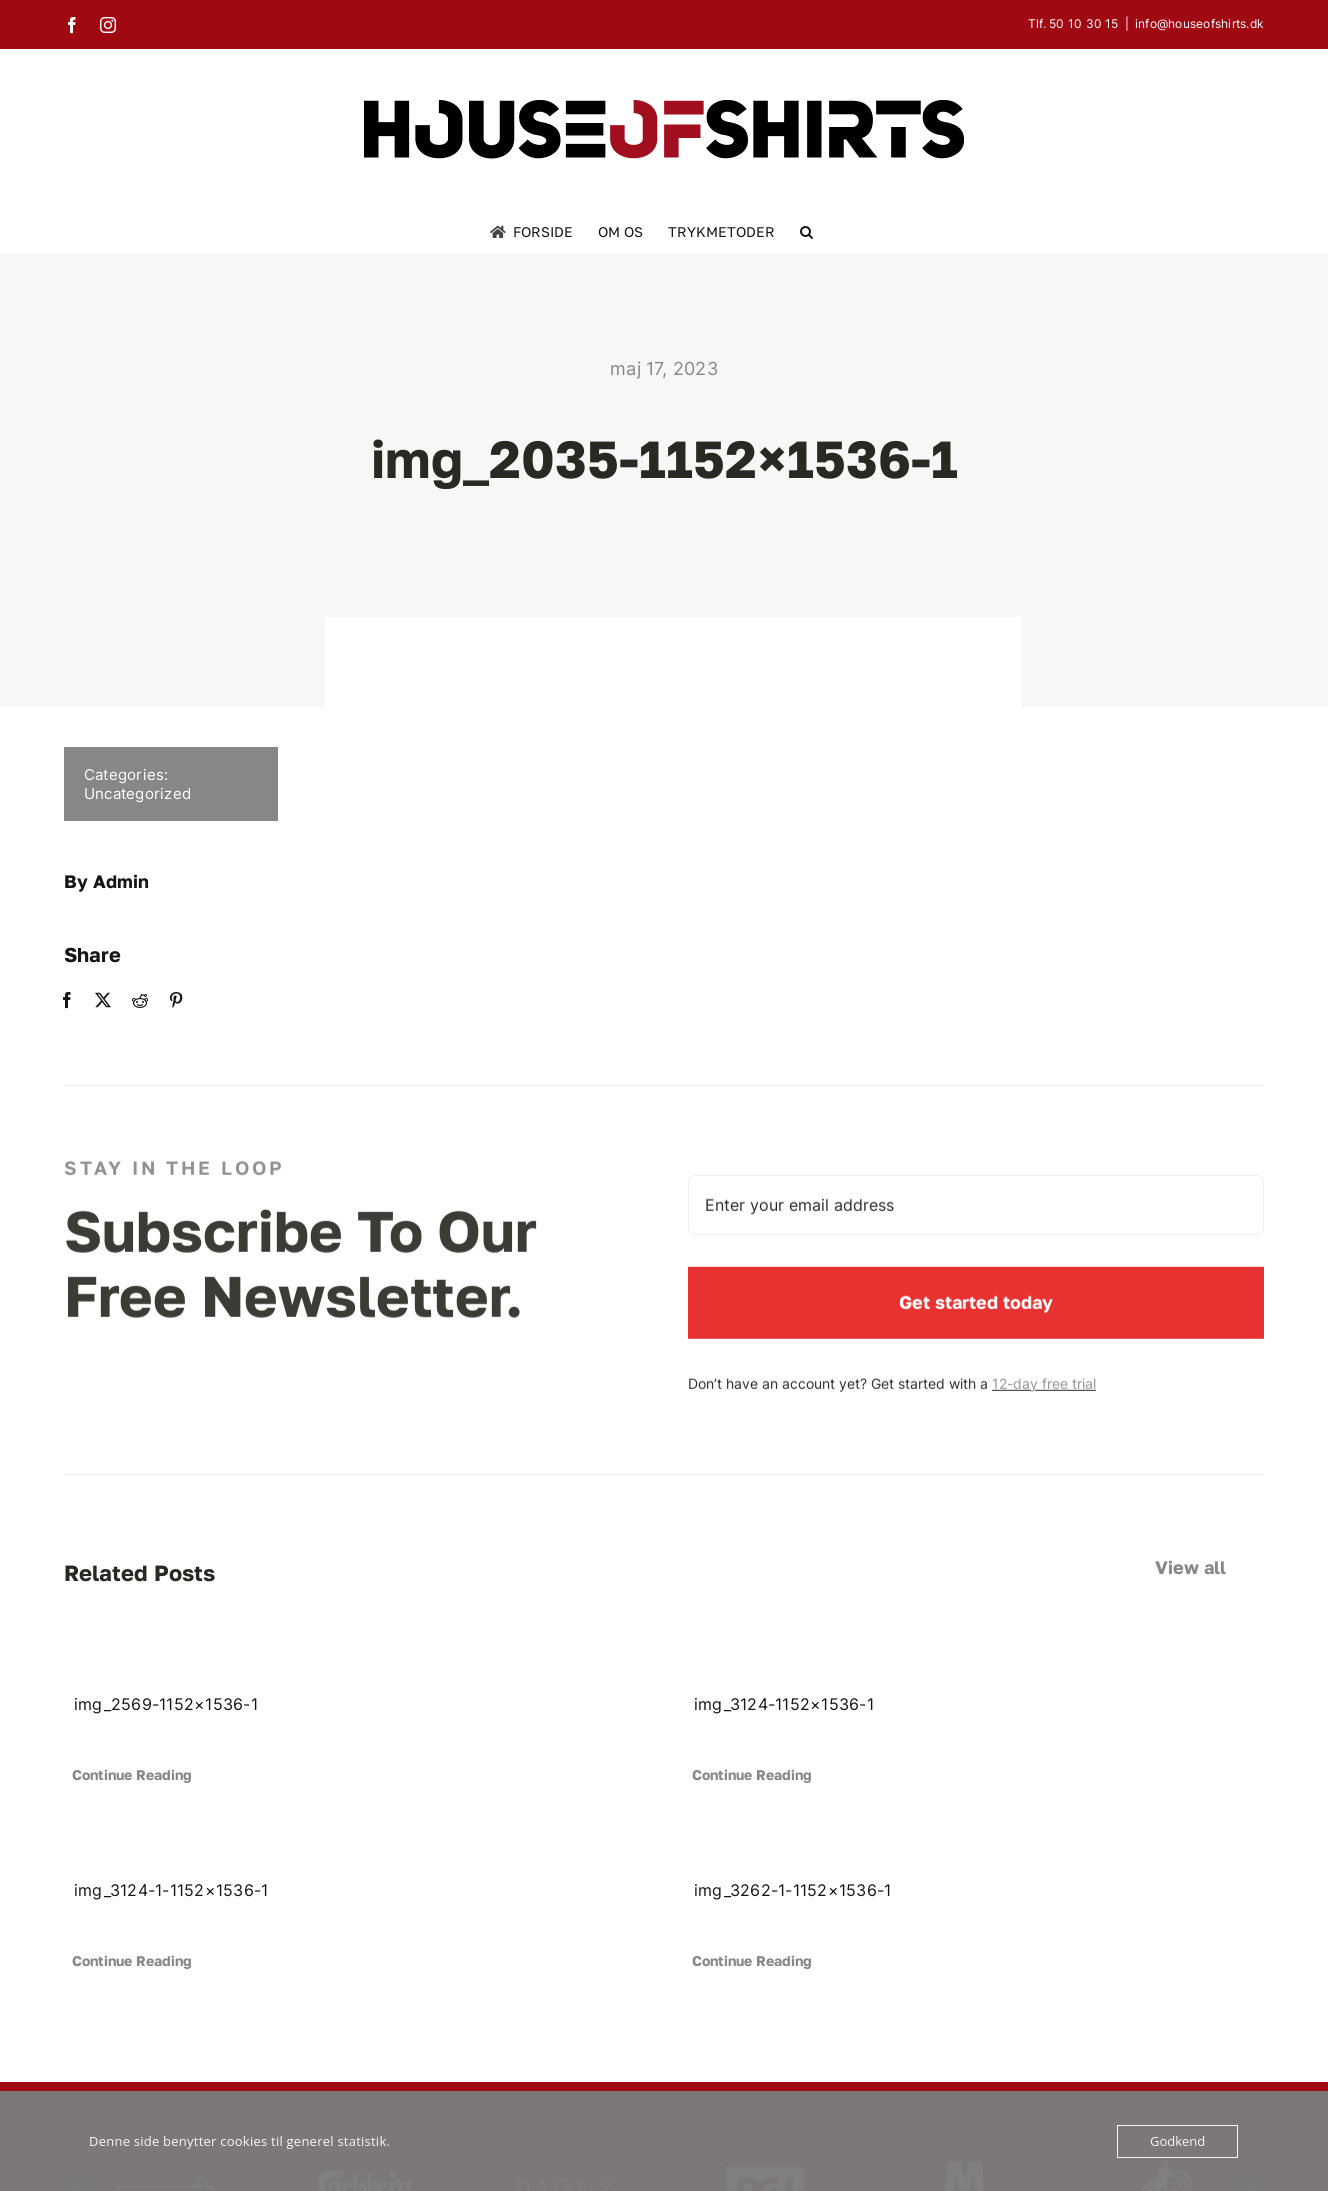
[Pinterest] (162, 1000)
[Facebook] (53, 1000)
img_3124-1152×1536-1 (784, 1704)
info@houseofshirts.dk (1199, 23)
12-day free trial (1044, 1398)
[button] (806, 232)
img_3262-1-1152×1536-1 (792, 1890)
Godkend (1177, 2141)
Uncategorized (123, 793)
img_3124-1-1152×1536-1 (171, 1890)
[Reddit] (126, 1000)
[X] (90, 1000)
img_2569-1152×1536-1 (166, 1704)
